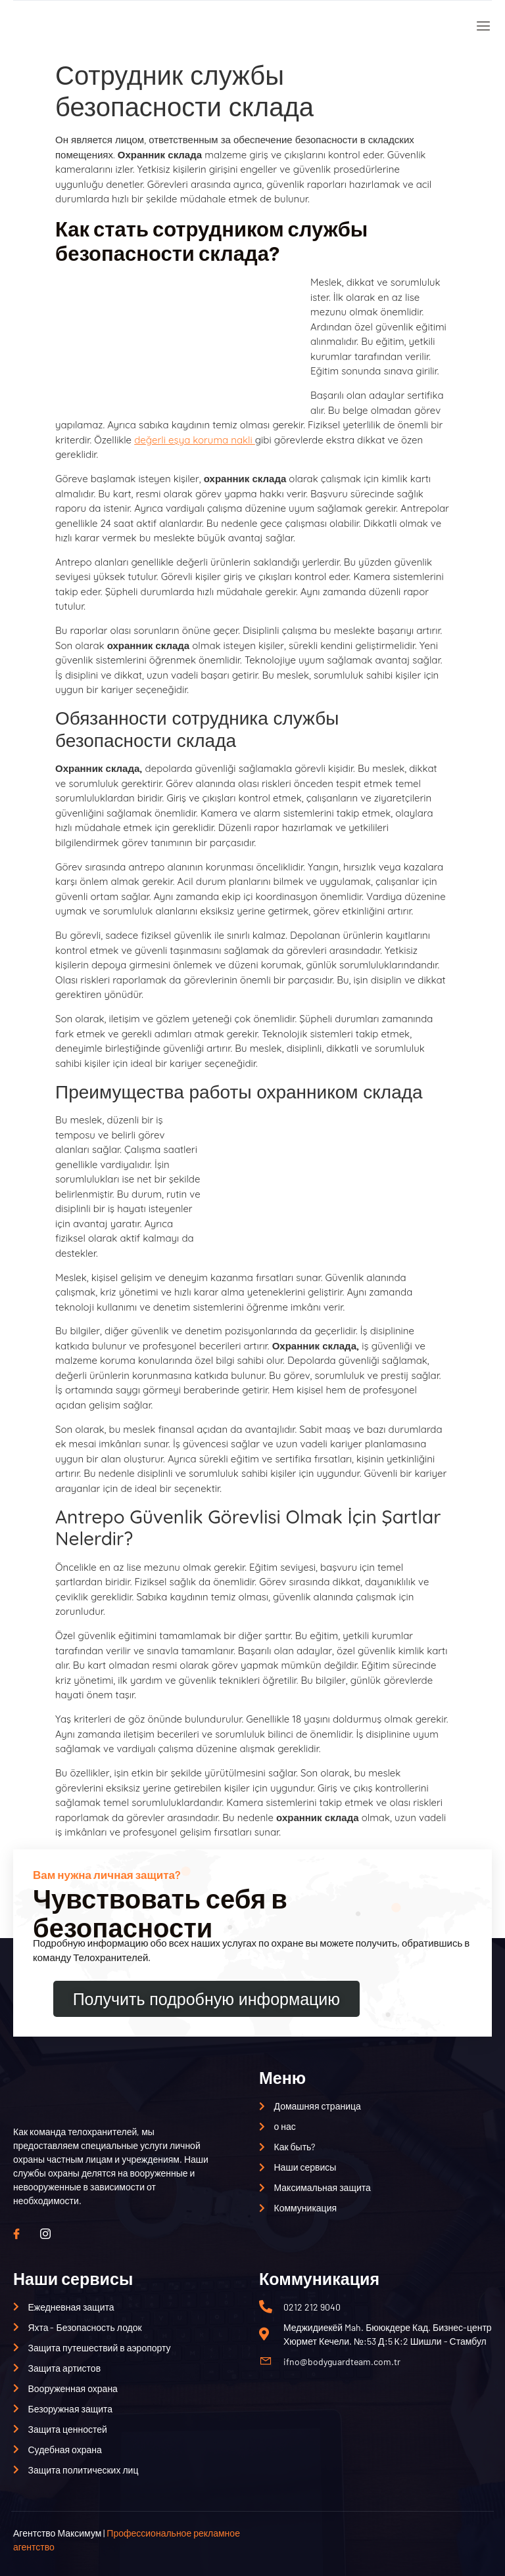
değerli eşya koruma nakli (194, 440)
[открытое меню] (480, 27)
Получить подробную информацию (206, 1999)
